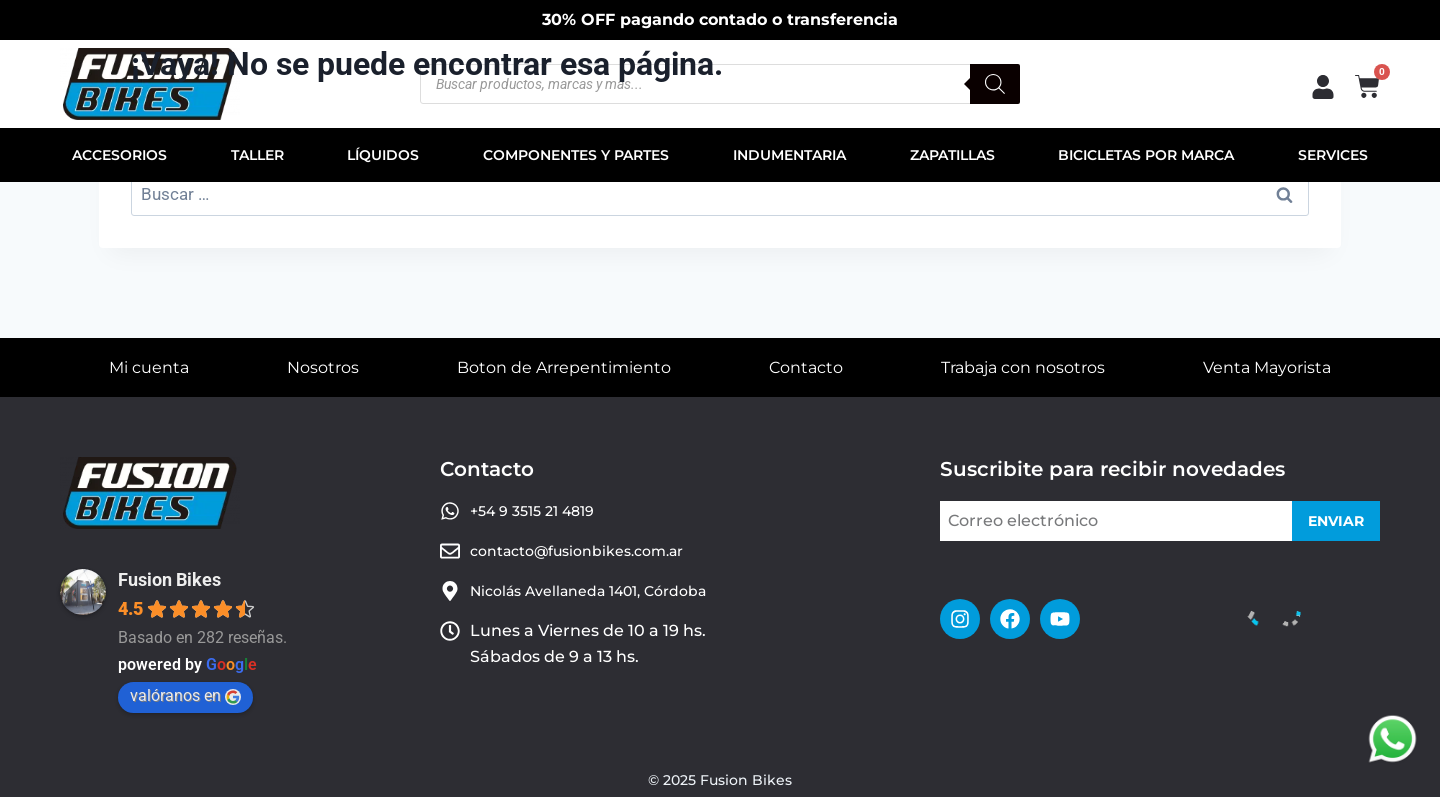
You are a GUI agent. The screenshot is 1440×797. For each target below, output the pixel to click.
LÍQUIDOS (383, 155)
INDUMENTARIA (789, 155)
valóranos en (185, 695)
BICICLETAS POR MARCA (1146, 155)
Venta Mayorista (1267, 367)
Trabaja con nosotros (1023, 367)
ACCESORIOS (119, 155)
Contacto (806, 367)
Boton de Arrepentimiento (564, 367)
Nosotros (323, 367)
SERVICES (1333, 155)
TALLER (257, 155)
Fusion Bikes (169, 579)
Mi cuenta (149, 367)
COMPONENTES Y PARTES (576, 155)
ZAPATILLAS (952, 155)
